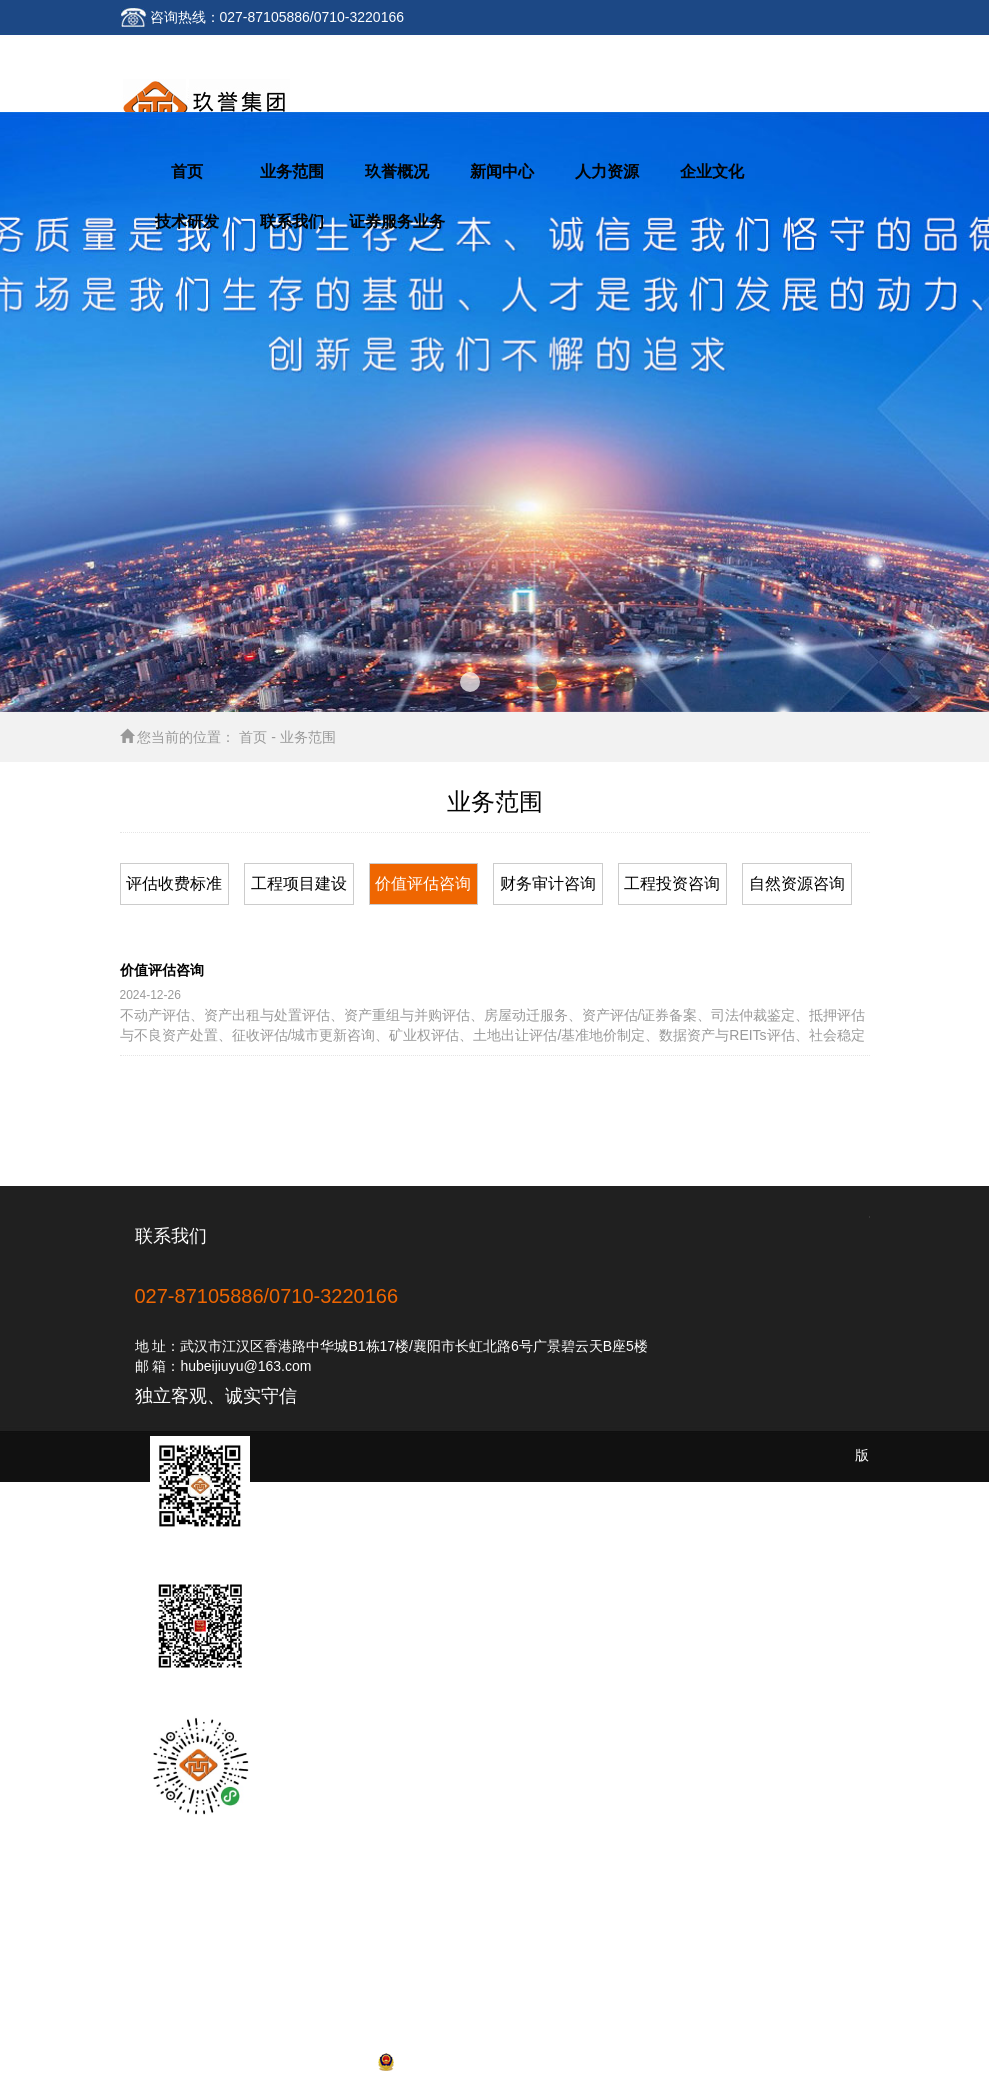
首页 (187, 171)
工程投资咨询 (672, 883)
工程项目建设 (299, 883)
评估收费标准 (174, 883)
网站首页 (163, 1936)
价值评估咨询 (423, 883)
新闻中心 (502, 171)
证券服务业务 (397, 221)
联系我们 (259, 52)
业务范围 (292, 171)
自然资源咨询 (797, 883)
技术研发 (187, 221)
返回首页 (163, 52)
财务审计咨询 (548, 883)
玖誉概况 (397, 171)
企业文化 (712, 171)
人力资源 (607, 171)
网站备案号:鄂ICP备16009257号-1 (495, 2061)
